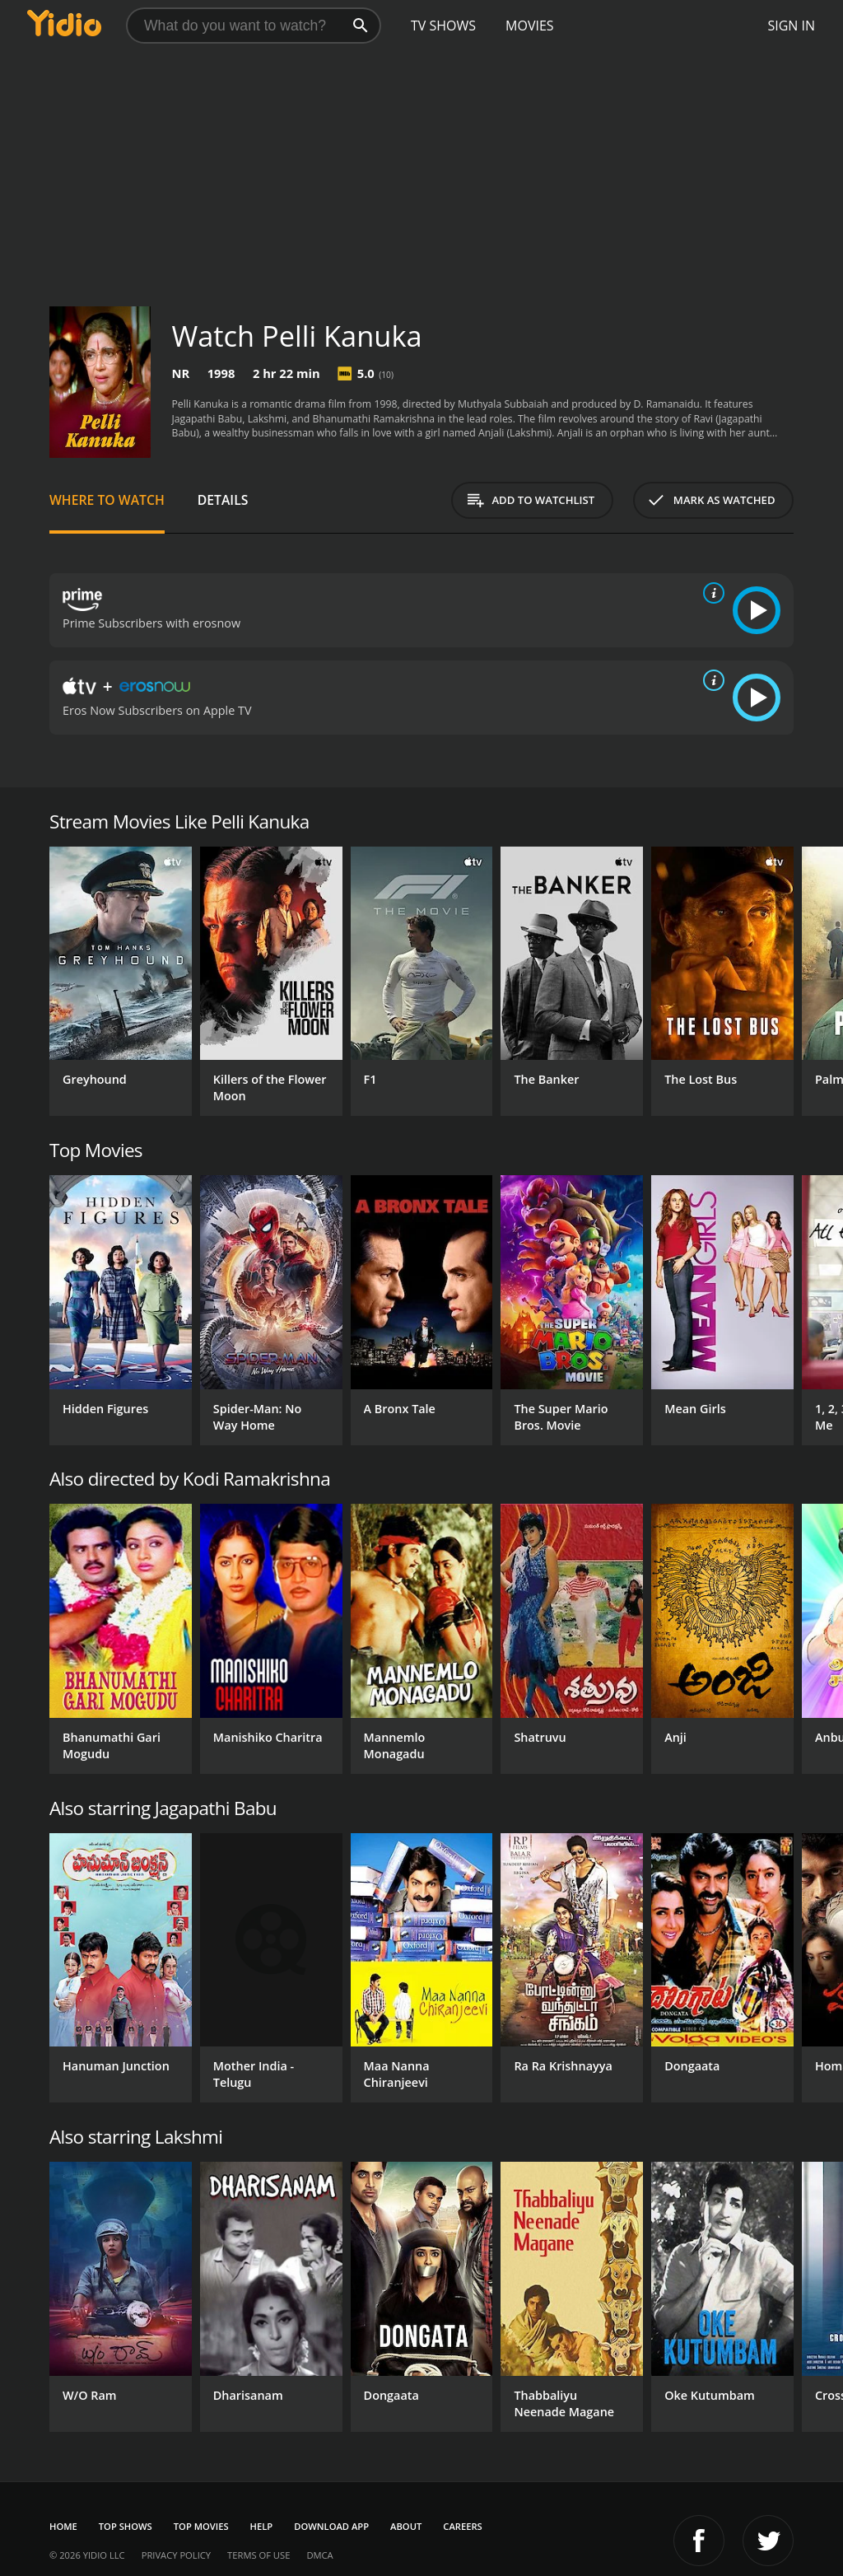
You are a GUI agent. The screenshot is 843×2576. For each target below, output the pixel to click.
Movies (529, 25)
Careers (462, 2526)
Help (261, 2526)
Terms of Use (258, 2555)
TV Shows (443, 25)
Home (63, 2526)
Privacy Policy (176, 2555)
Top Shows (125, 2526)
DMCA (319, 2555)
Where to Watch (107, 500)
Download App (331, 2526)
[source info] (710, 593)
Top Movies (201, 2526)
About (406, 2526)
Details (223, 500)
